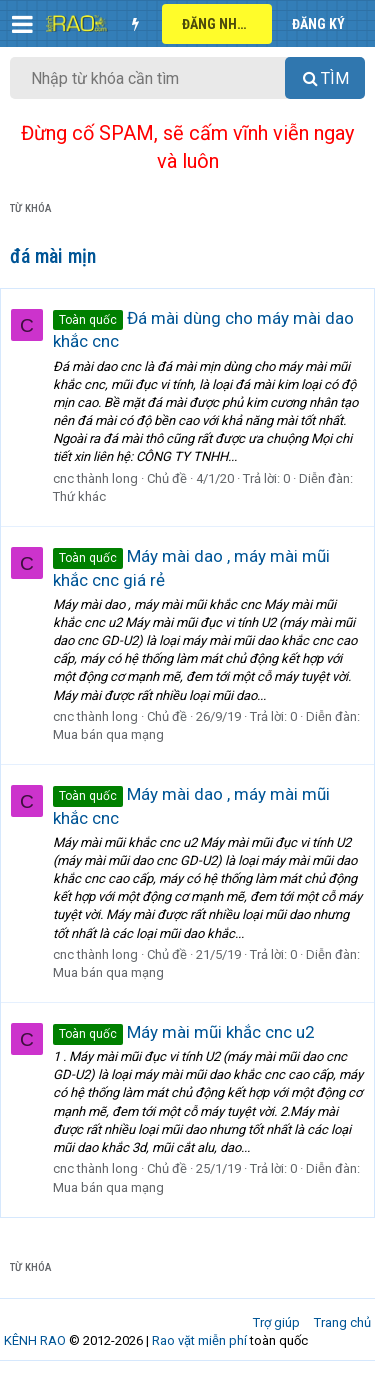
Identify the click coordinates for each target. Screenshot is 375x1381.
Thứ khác (79, 496)
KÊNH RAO (35, 1340)
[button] (22, 24)
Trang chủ (342, 1322)
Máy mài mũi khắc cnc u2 (184, 1032)
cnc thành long (95, 478)
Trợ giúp (276, 1322)
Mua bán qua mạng (108, 734)
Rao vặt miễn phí (199, 1340)
